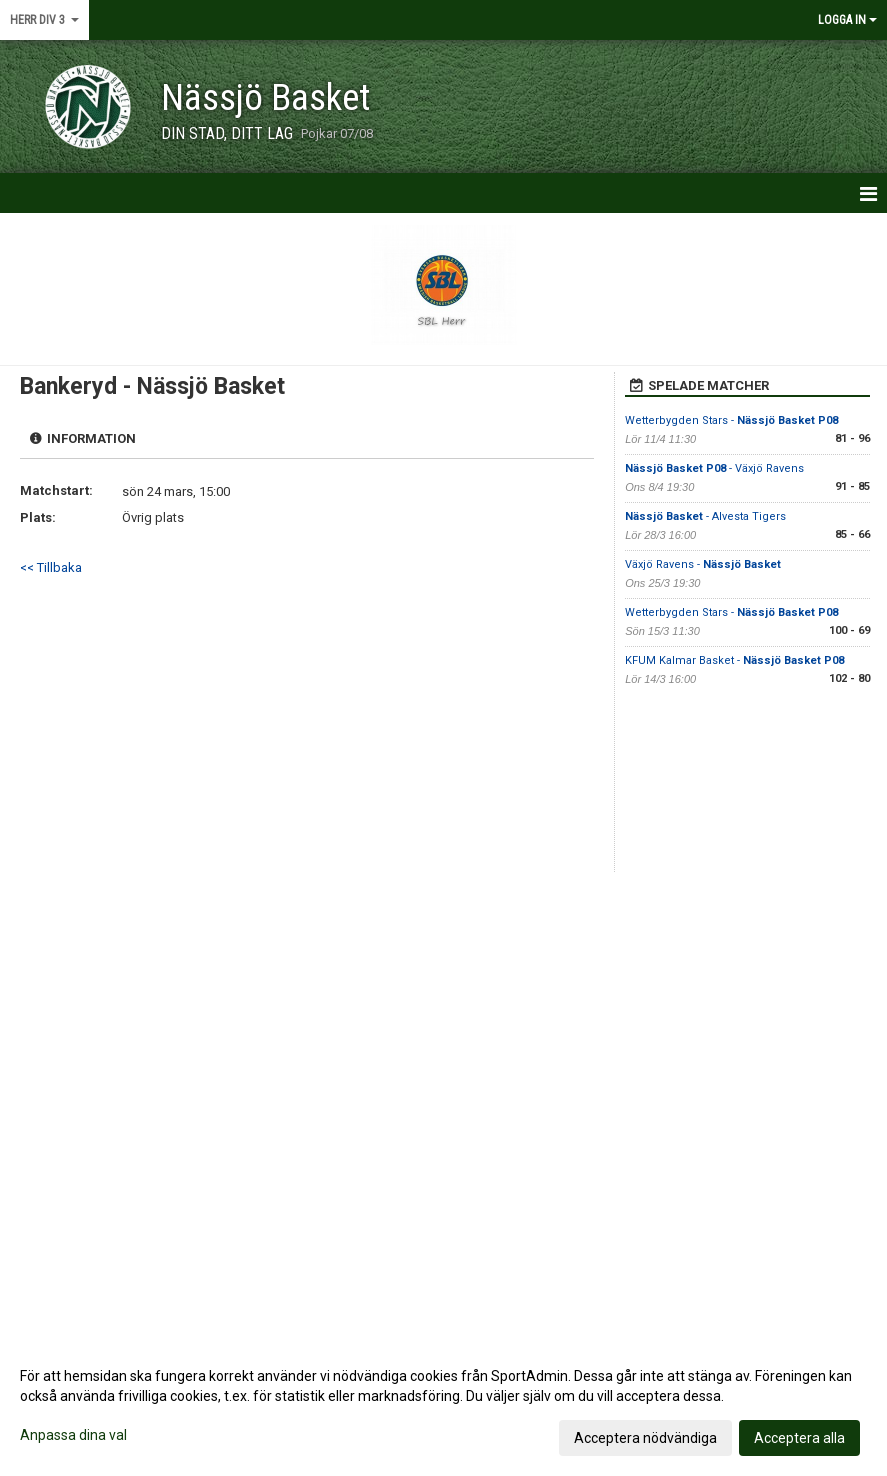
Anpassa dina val (73, 1435)
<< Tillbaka (51, 567)
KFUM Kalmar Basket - (734, 660)
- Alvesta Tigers (705, 516)
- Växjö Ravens (714, 468)
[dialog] (443, 1406)
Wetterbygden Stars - (731, 420)
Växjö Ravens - (703, 564)
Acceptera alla (799, 1438)
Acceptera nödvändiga (645, 1438)
